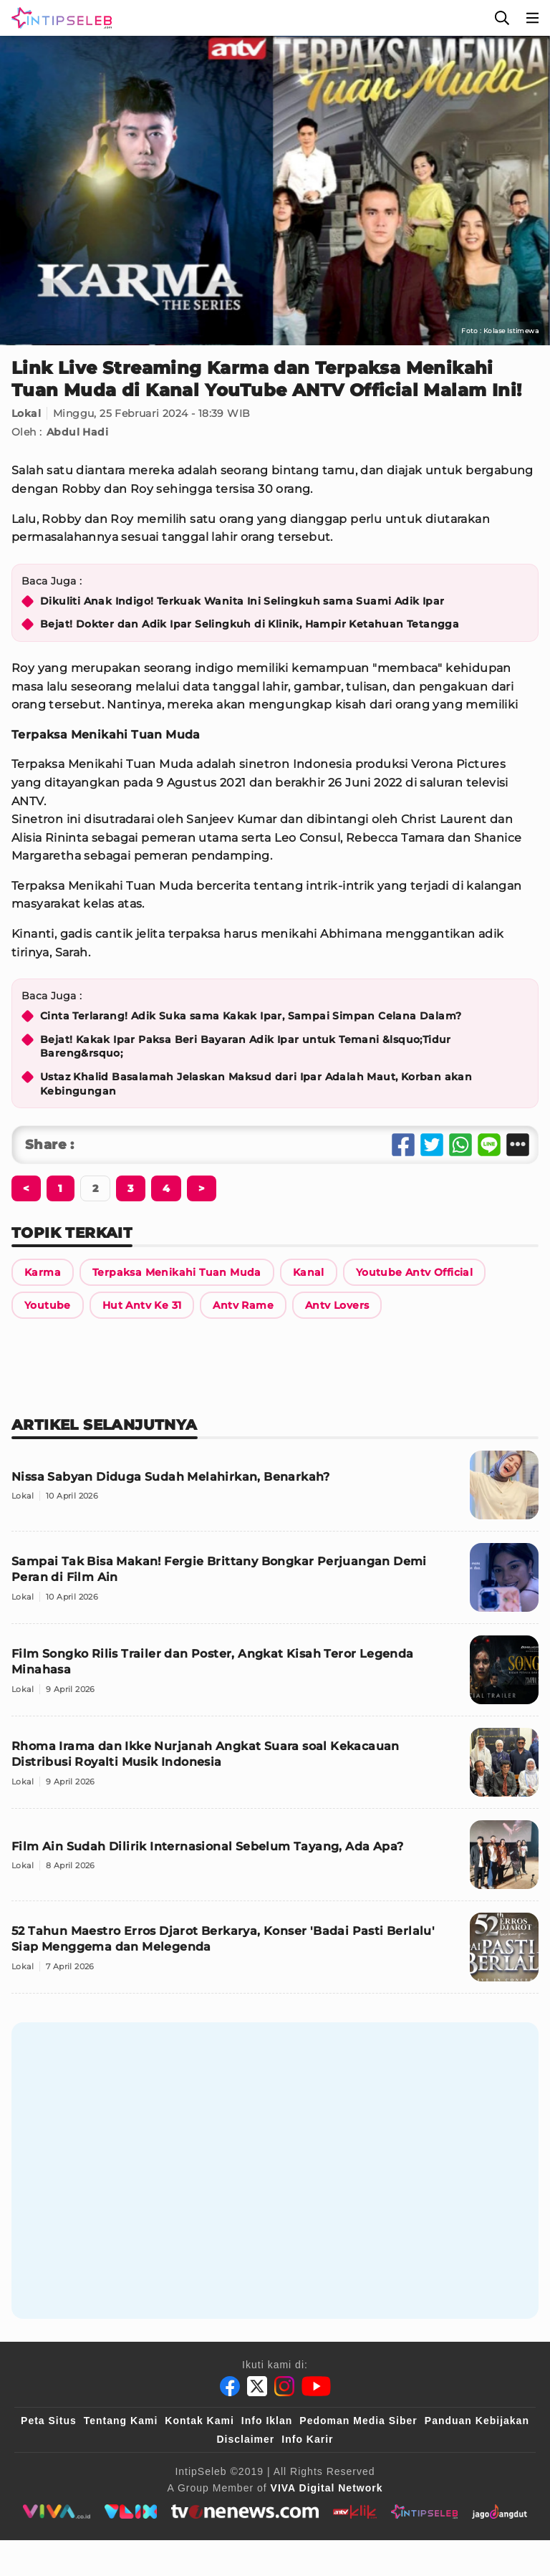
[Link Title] (42, 1272)
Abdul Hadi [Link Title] (77, 432)
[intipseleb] (424, 2511)
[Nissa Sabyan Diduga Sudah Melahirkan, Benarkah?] (275, 1491)
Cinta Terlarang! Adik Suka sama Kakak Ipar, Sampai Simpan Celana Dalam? (250, 1015)
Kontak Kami (199, 2420)
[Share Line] (489, 1145)
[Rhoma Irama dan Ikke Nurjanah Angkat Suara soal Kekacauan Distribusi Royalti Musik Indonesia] (275, 1768)
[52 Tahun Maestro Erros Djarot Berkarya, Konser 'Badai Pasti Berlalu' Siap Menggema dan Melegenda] (275, 1953)
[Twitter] (257, 2386)
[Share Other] (517, 1145)
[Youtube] (316, 2386)
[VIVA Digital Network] (327, 2488)
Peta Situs (49, 2420)
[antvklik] (355, 2511)
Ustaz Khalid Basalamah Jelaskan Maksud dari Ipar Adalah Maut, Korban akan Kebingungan (256, 1083)
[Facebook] (230, 2386)
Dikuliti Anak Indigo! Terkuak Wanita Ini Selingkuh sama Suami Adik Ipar (242, 601)
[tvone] (244, 2511)
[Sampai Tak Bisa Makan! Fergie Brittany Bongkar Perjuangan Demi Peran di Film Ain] (275, 1583)
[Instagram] (284, 2386)
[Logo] (58, 18)
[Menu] (533, 18)
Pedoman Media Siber (358, 2420)
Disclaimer (245, 2439)
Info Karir (307, 2439)
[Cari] (502, 18)
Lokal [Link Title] (26, 413)
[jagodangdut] (499, 2511)
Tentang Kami (121, 2420)
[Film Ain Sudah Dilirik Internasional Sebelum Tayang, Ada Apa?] (275, 1860)
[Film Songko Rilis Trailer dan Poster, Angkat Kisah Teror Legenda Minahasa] (275, 1675)
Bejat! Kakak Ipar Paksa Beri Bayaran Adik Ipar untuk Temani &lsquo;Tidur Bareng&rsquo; (245, 1046)
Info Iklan (266, 2420)
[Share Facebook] (403, 1145)
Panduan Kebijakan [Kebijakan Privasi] (477, 2420)
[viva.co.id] (56, 2511)
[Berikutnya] (26, 1188)
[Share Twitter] (431, 1145)
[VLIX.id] (131, 2511)
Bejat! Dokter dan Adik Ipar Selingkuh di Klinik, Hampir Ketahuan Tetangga (249, 623)
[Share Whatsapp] (460, 1145)
